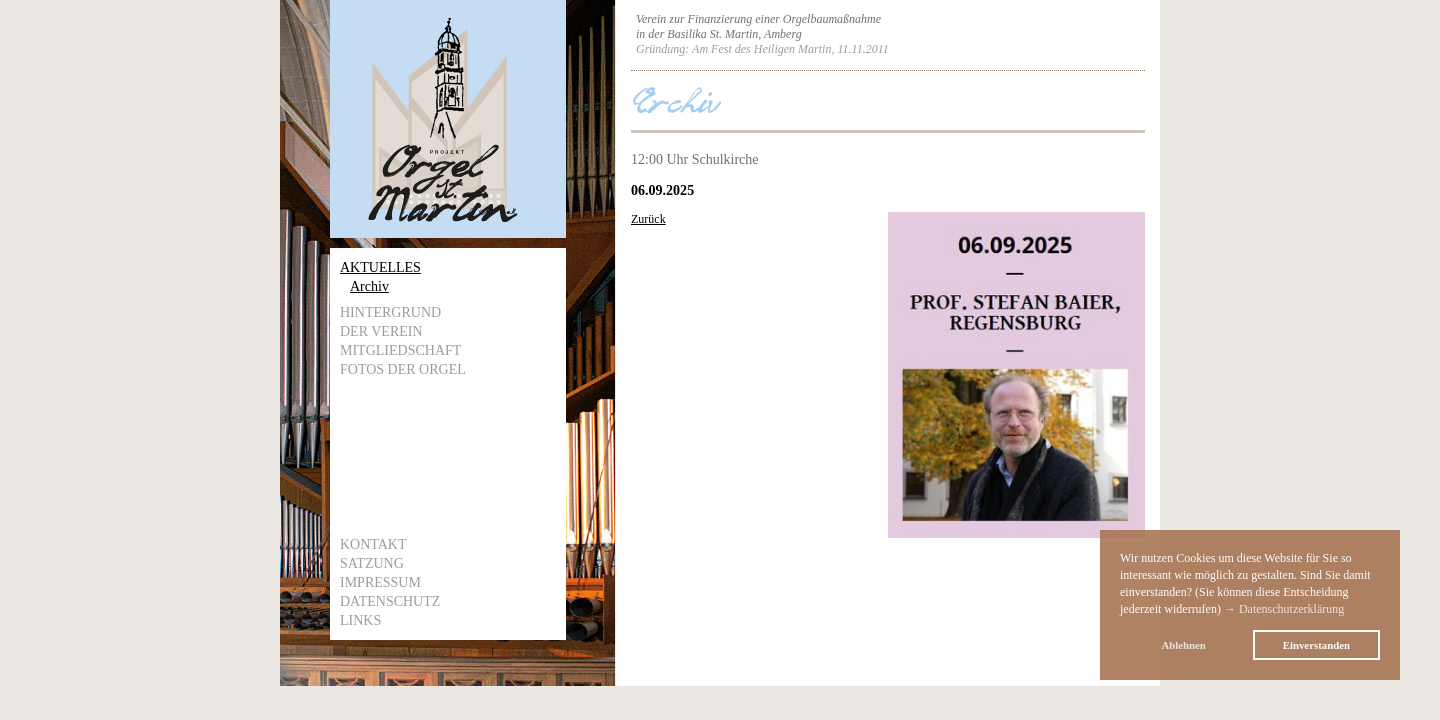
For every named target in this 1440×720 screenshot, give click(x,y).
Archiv (369, 286)
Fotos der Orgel (403, 369)
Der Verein (381, 331)
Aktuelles (380, 267)
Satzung (372, 563)
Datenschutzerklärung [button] (1291, 609)
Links (360, 620)
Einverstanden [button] (1316, 645)
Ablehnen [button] (1183, 645)
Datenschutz (390, 601)
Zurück (648, 219)
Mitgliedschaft (400, 350)
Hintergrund (390, 312)
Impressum (380, 582)
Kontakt (373, 544)
